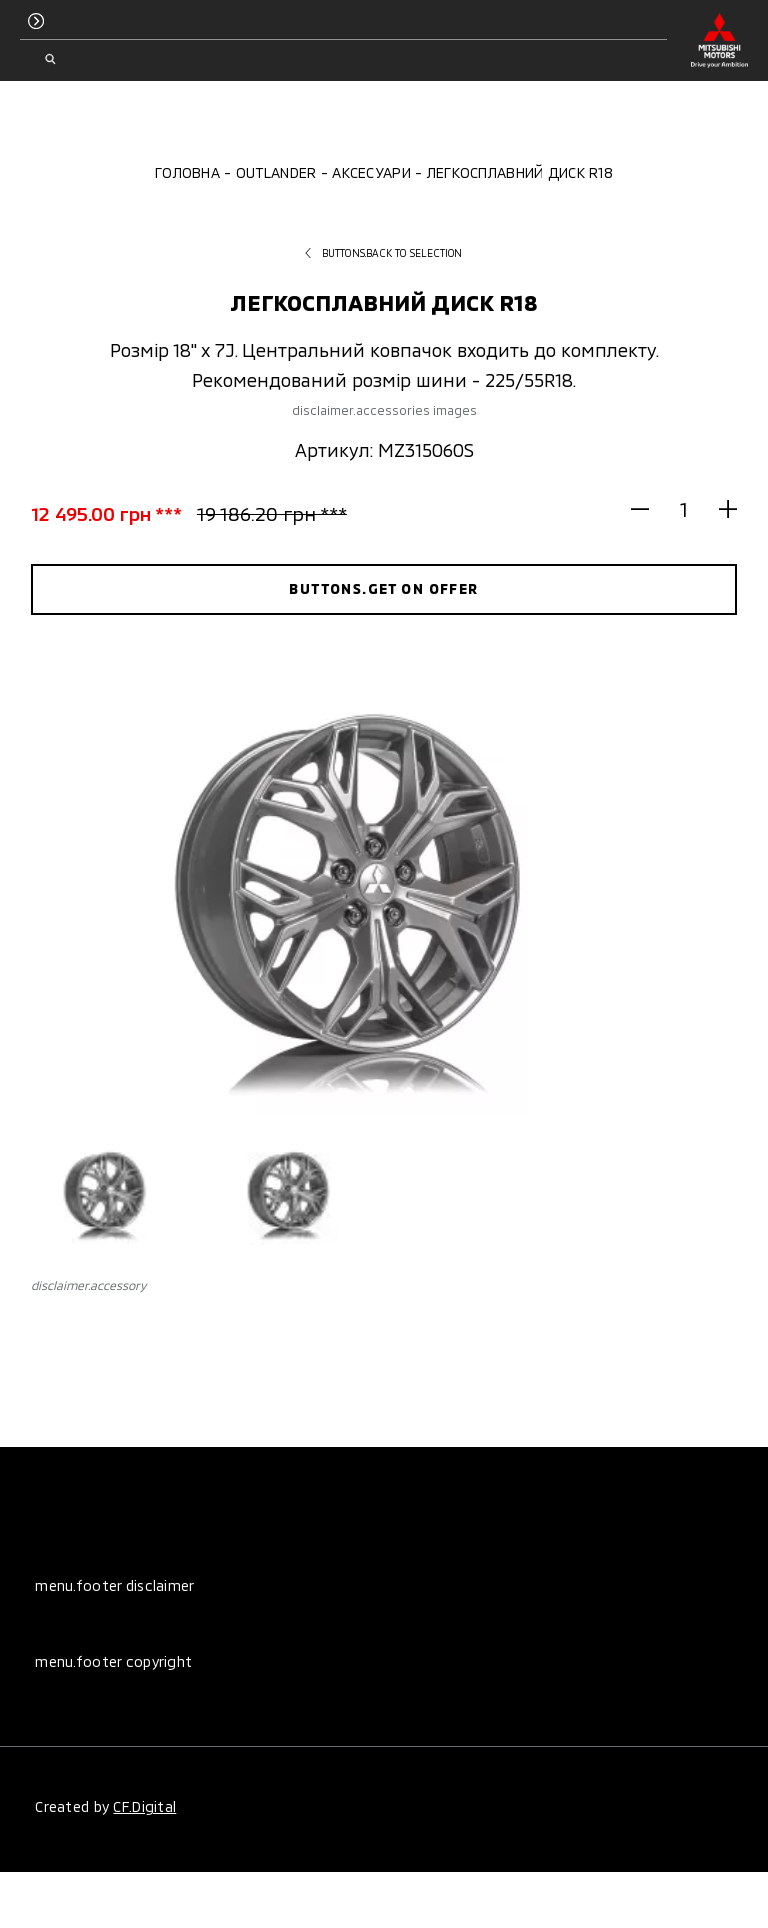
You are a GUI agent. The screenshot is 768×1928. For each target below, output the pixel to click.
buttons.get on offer (383, 588)
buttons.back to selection (383, 253)
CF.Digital (144, 1806)
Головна (187, 172)
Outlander (276, 172)
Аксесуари (371, 172)
